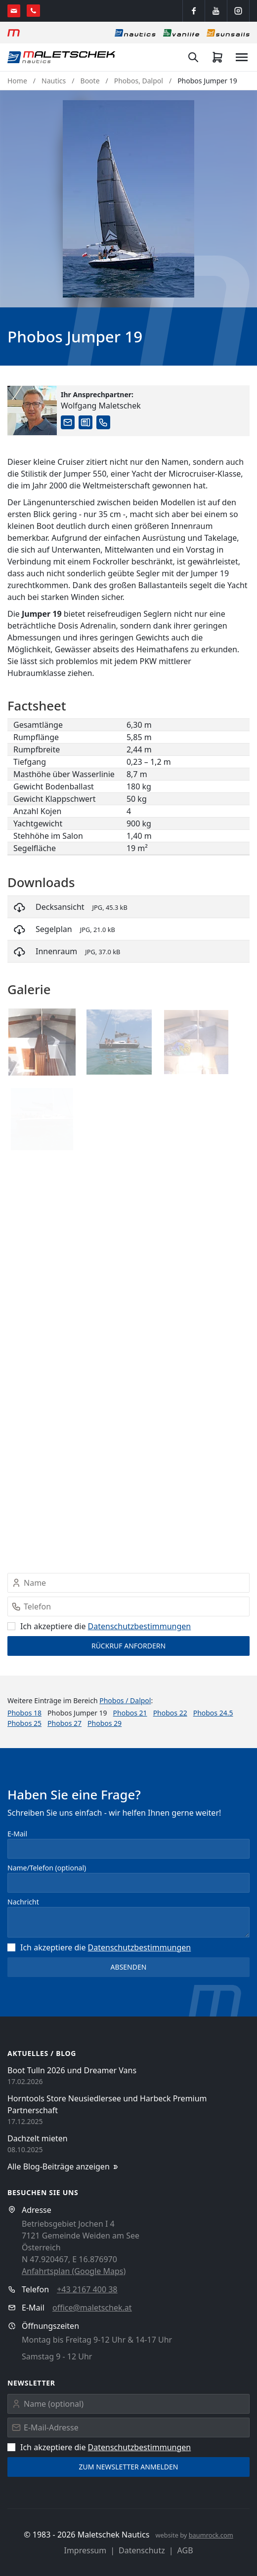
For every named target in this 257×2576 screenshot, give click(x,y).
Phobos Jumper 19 (207, 80)
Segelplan (54, 929)
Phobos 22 (170, 1712)
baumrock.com (211, 2535)
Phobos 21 (130, 1712)
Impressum (85, 2550)
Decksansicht (60, 906)
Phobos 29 (104, 1723)
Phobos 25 (24, 1723)
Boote (90, 80)
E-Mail (17, 1833)
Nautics (54, 80)
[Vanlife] (181, 32)
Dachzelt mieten (37, 2138)
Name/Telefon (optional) (46, 1867)
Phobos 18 (24, 1712)
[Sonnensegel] (228, 32)
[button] (128, 199)
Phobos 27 (64, 1723)
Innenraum (56, 951)
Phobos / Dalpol (125, 1700)
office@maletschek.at (92, 2307)
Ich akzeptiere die (99, 1626)
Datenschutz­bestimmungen (139, 1626)
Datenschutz (142, 2550)
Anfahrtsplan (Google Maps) (74, 2271)
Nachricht (23, 1901)
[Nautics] (135, 32)
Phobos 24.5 (213, 1712)
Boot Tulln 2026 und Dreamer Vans (71, 2070)
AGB (185, 2550)
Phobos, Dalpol (138, 80)
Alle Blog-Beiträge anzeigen (63, 2166)
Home (17, 80)
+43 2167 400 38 (87, 2289)
